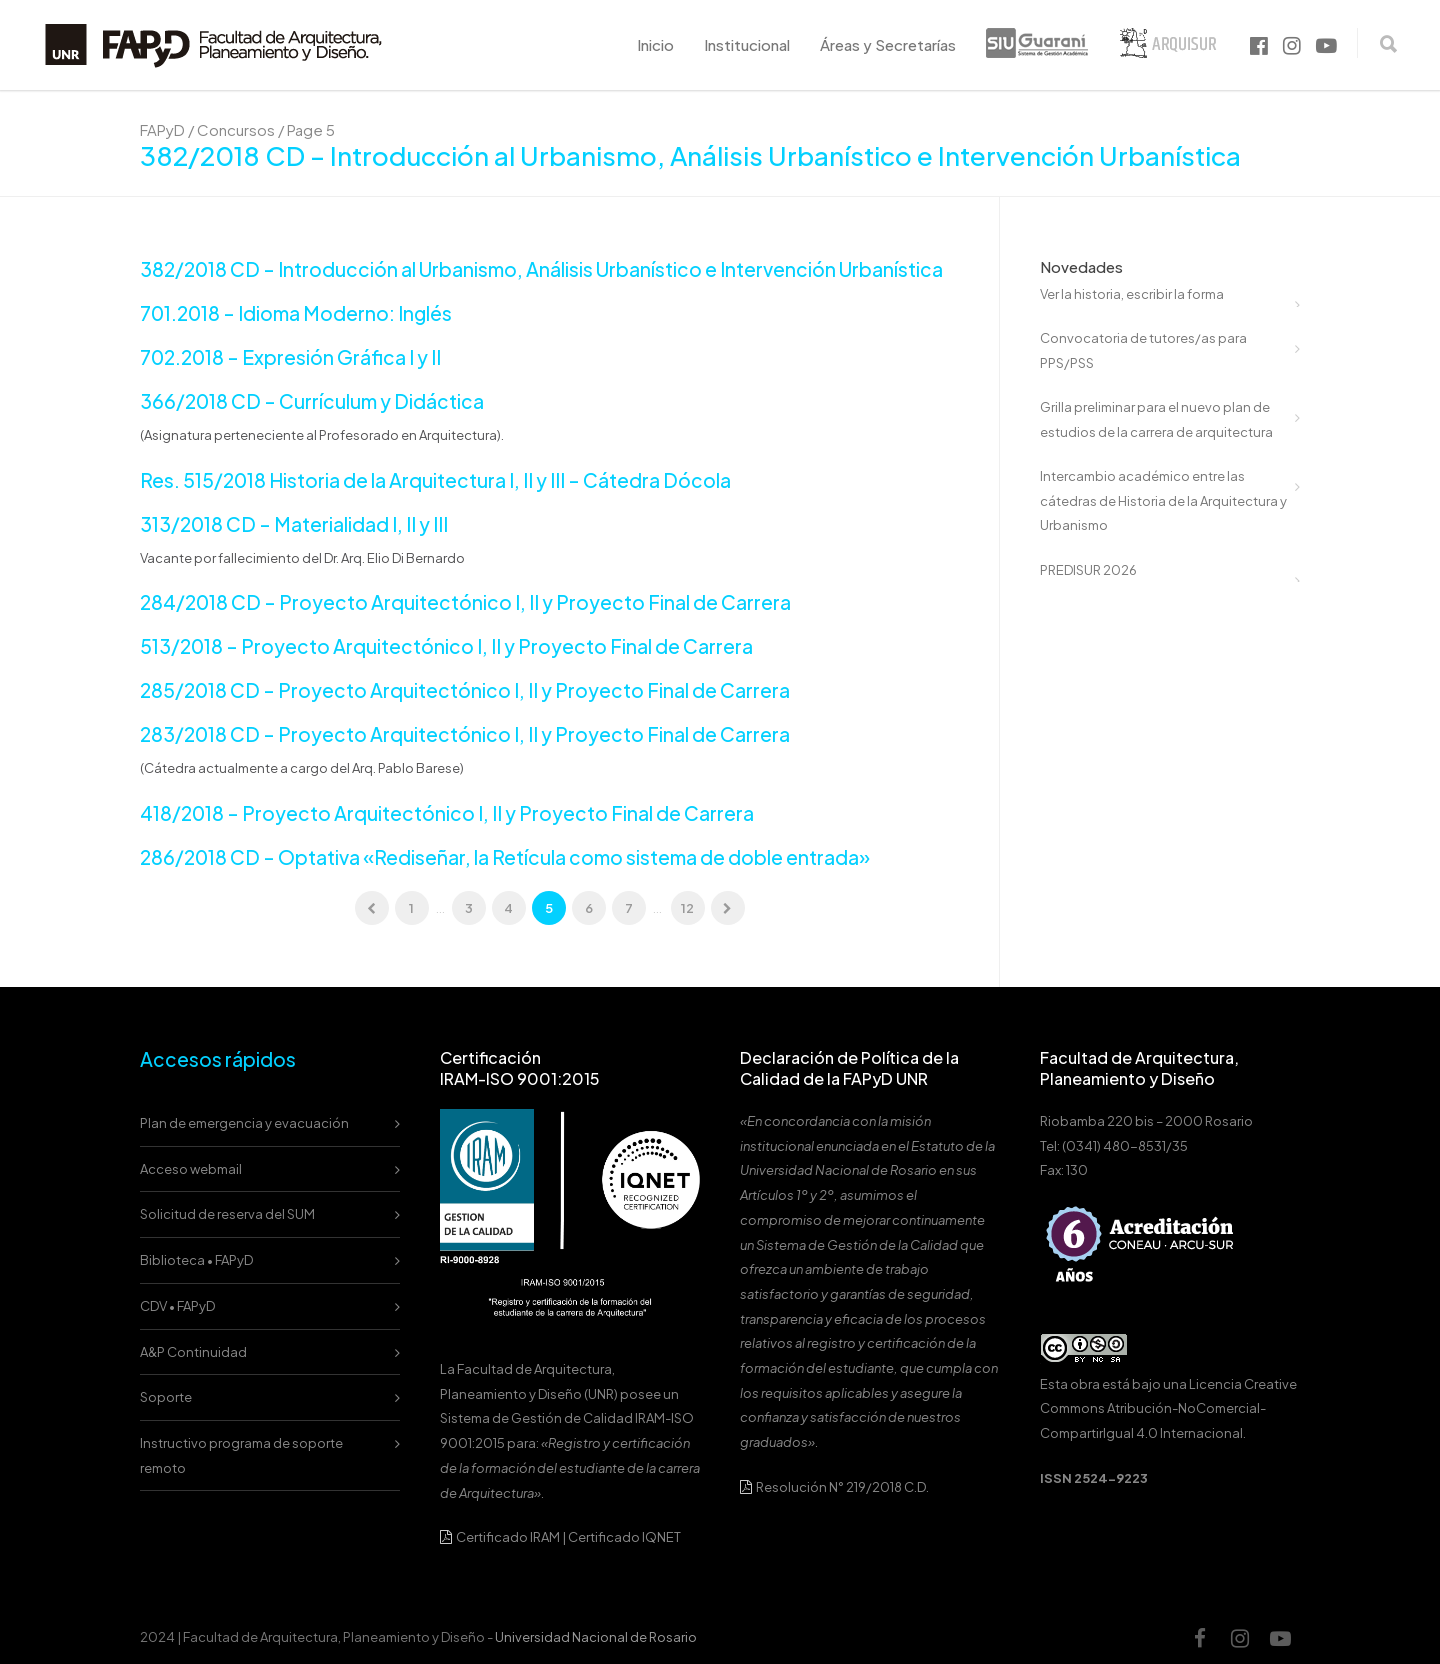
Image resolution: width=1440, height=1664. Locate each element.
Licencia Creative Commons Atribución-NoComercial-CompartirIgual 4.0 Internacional (1168, 1408)
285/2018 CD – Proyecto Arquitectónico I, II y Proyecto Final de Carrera (465, 690)
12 (687, 908)
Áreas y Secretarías (888, 44)
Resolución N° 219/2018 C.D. (834, 1487)
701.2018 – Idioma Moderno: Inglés (296, 313)
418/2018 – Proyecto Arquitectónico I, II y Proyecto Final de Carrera (447, 813)
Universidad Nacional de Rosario (596, 1637)
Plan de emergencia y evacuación (244, 1123)
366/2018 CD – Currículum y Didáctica (312, 401)
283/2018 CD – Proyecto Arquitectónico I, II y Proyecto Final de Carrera (465, 734)
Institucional (747, 44)
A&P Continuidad (193, 1352)
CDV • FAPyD (177, 1306)
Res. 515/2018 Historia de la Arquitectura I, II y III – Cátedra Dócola (435, 480)
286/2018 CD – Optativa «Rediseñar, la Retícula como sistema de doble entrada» (505, 857)
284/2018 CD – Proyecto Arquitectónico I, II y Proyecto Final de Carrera (465, 602)
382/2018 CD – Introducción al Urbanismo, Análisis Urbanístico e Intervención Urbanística (541, 269)
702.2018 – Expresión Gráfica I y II (290, 357)
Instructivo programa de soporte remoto (241, 1455)
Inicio (655, 44)
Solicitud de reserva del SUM (227, 1214)
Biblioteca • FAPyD (196, 1260)
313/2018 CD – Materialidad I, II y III (294, 524)
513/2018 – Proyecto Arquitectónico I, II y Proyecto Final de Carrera (446, 646)
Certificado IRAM (508, 1537)
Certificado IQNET (624, 1537)
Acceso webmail (191, 1169)
